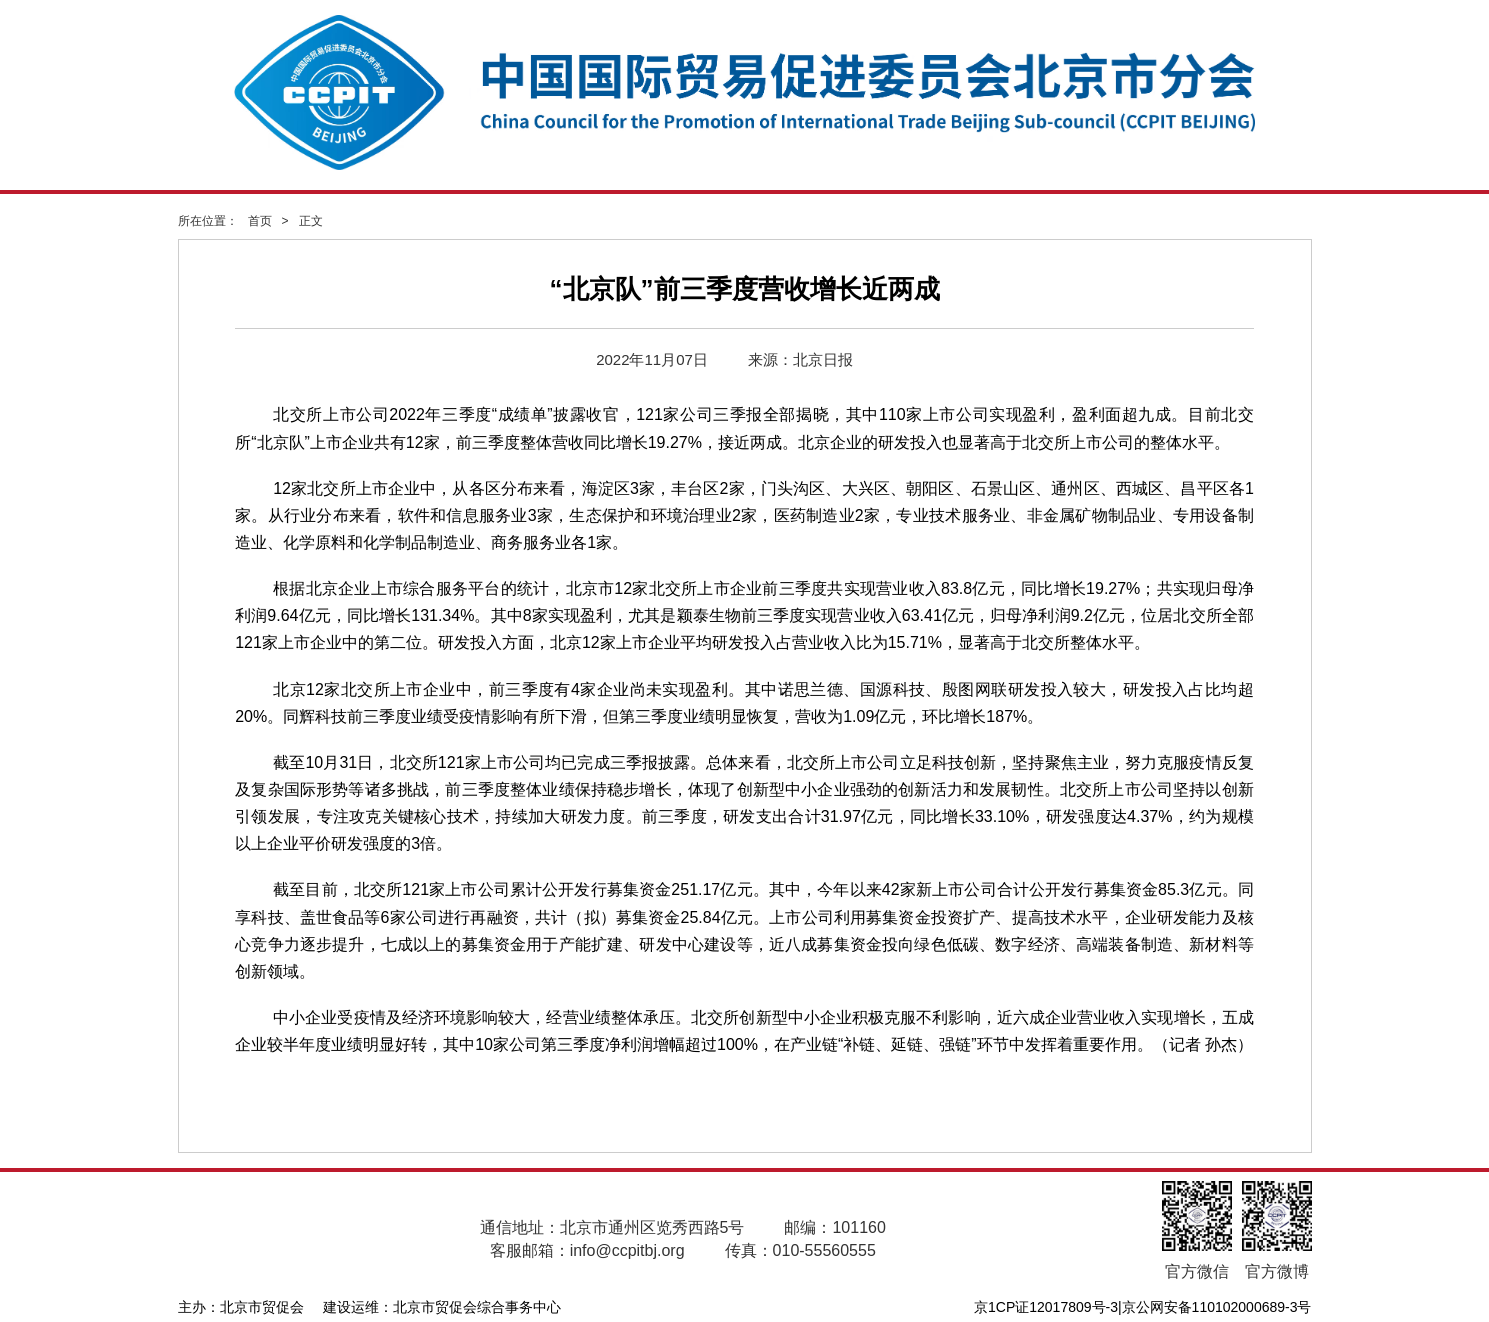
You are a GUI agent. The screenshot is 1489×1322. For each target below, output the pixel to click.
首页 (260, 221)
